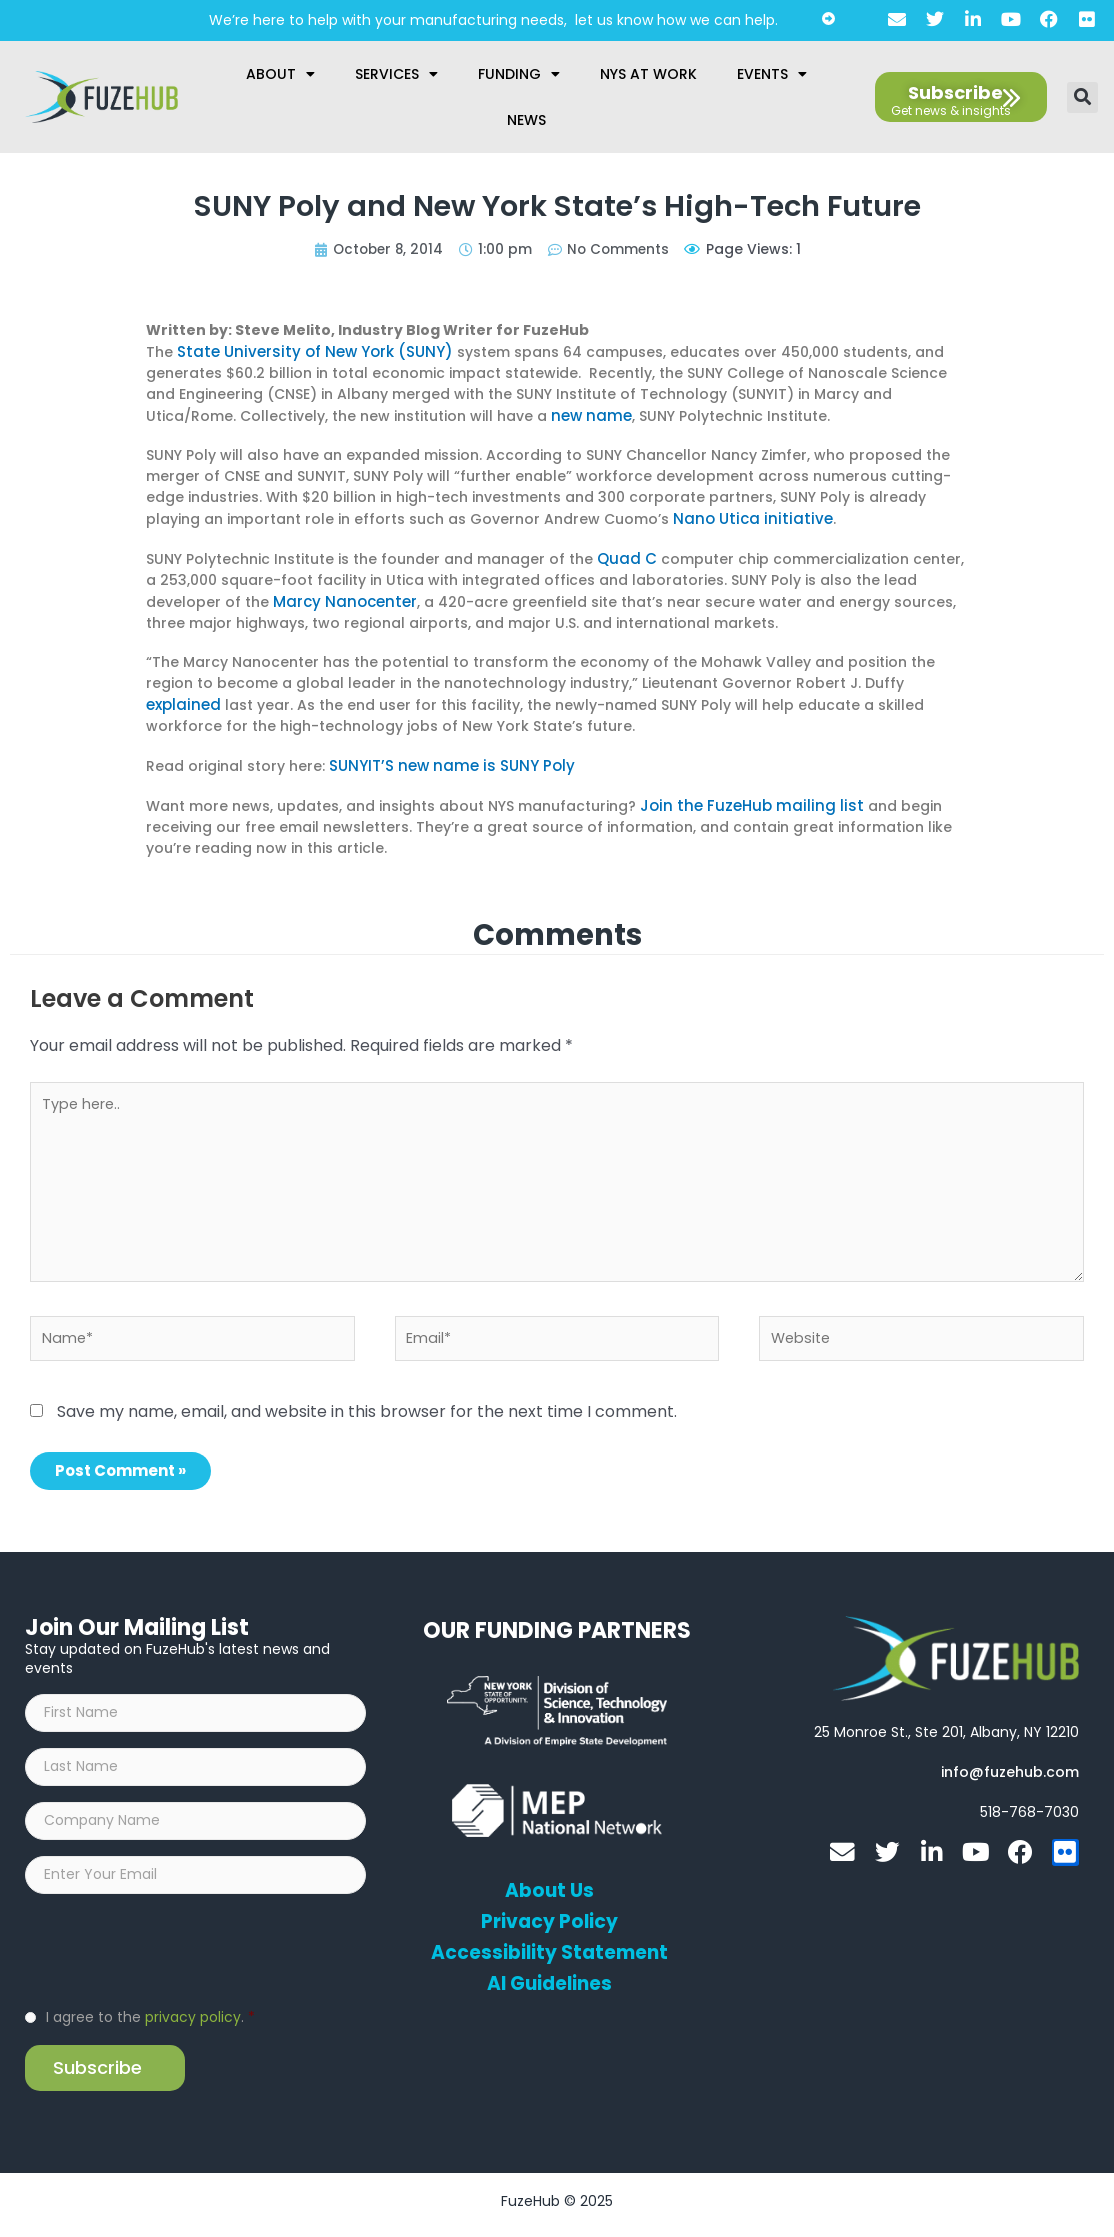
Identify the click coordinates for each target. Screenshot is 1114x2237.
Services (396, 74)
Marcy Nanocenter (341, 597)
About (280, 74)
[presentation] (177, 1956)
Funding (519, 74)
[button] (1082, 97)
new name (589, 414)
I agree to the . (150, 2024)
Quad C (625, 555)
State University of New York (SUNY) (306, 351)
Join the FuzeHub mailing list (742, 798)
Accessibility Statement (549, 1948)
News (526, 120)
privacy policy (193, 2024)
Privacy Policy (549, 1917)
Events (772, 74)
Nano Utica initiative (745, 516)
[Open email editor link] (1010, 1767)
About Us (549, 1886)
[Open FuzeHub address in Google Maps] (946, 1727)
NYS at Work (648, 74)
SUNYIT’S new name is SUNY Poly (443, 759)
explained (181, 699)
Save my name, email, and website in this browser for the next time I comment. (367, 1406)
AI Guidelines (549, 1979)
